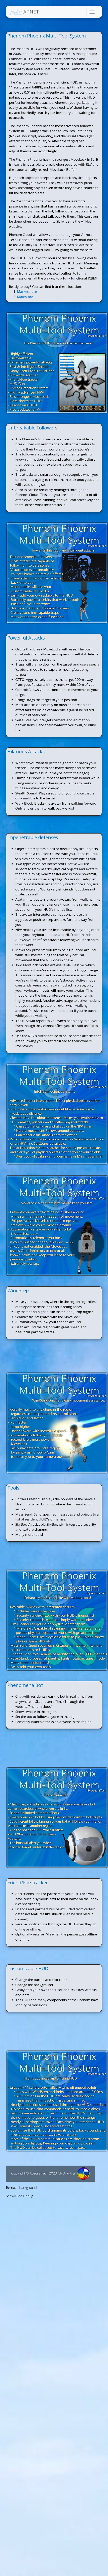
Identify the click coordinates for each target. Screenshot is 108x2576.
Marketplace (27, 291)
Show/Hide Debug (19, 2196)
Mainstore (25, 296)
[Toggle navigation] (92, 12)
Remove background (21, 2187)
